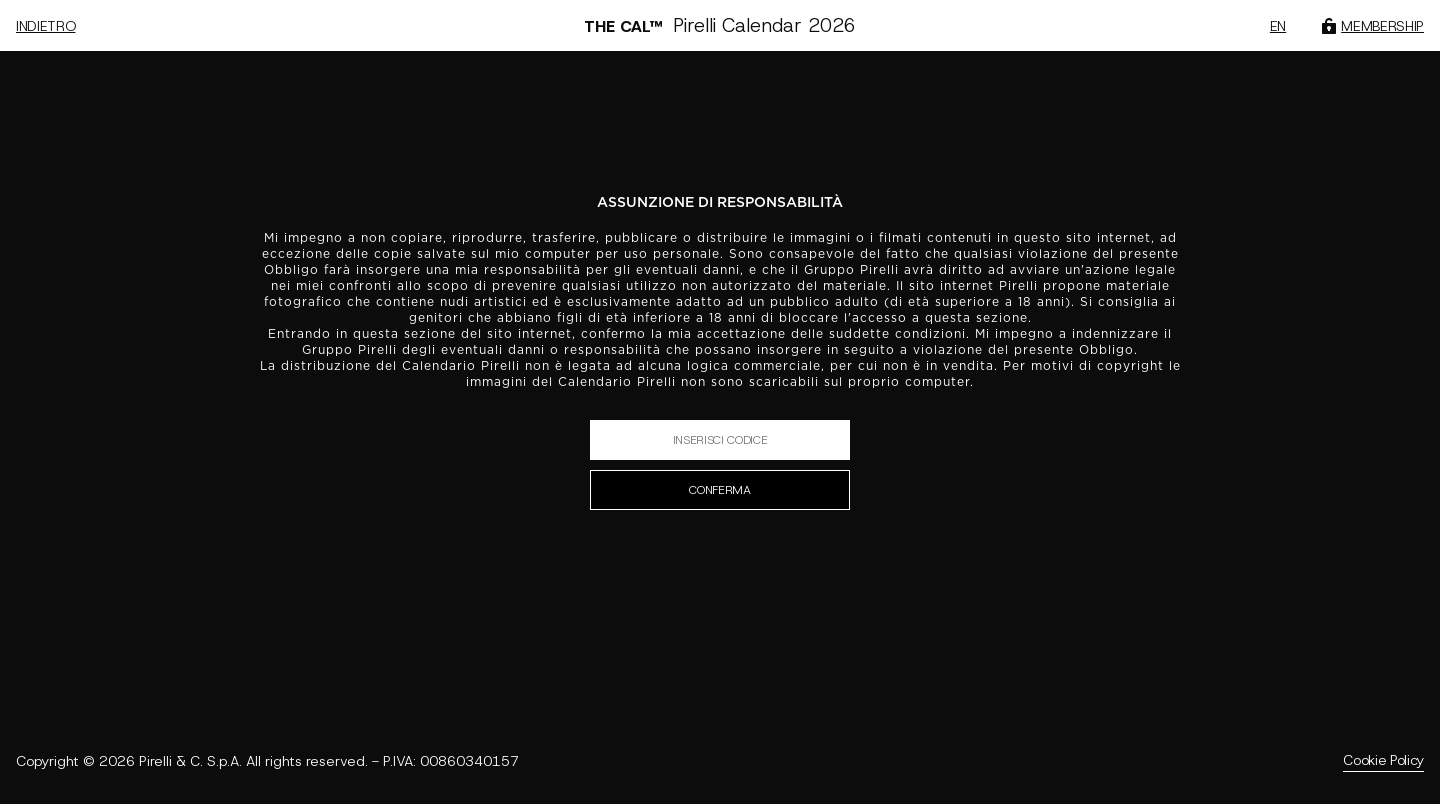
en (1278, 26)
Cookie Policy (1383, 760)
